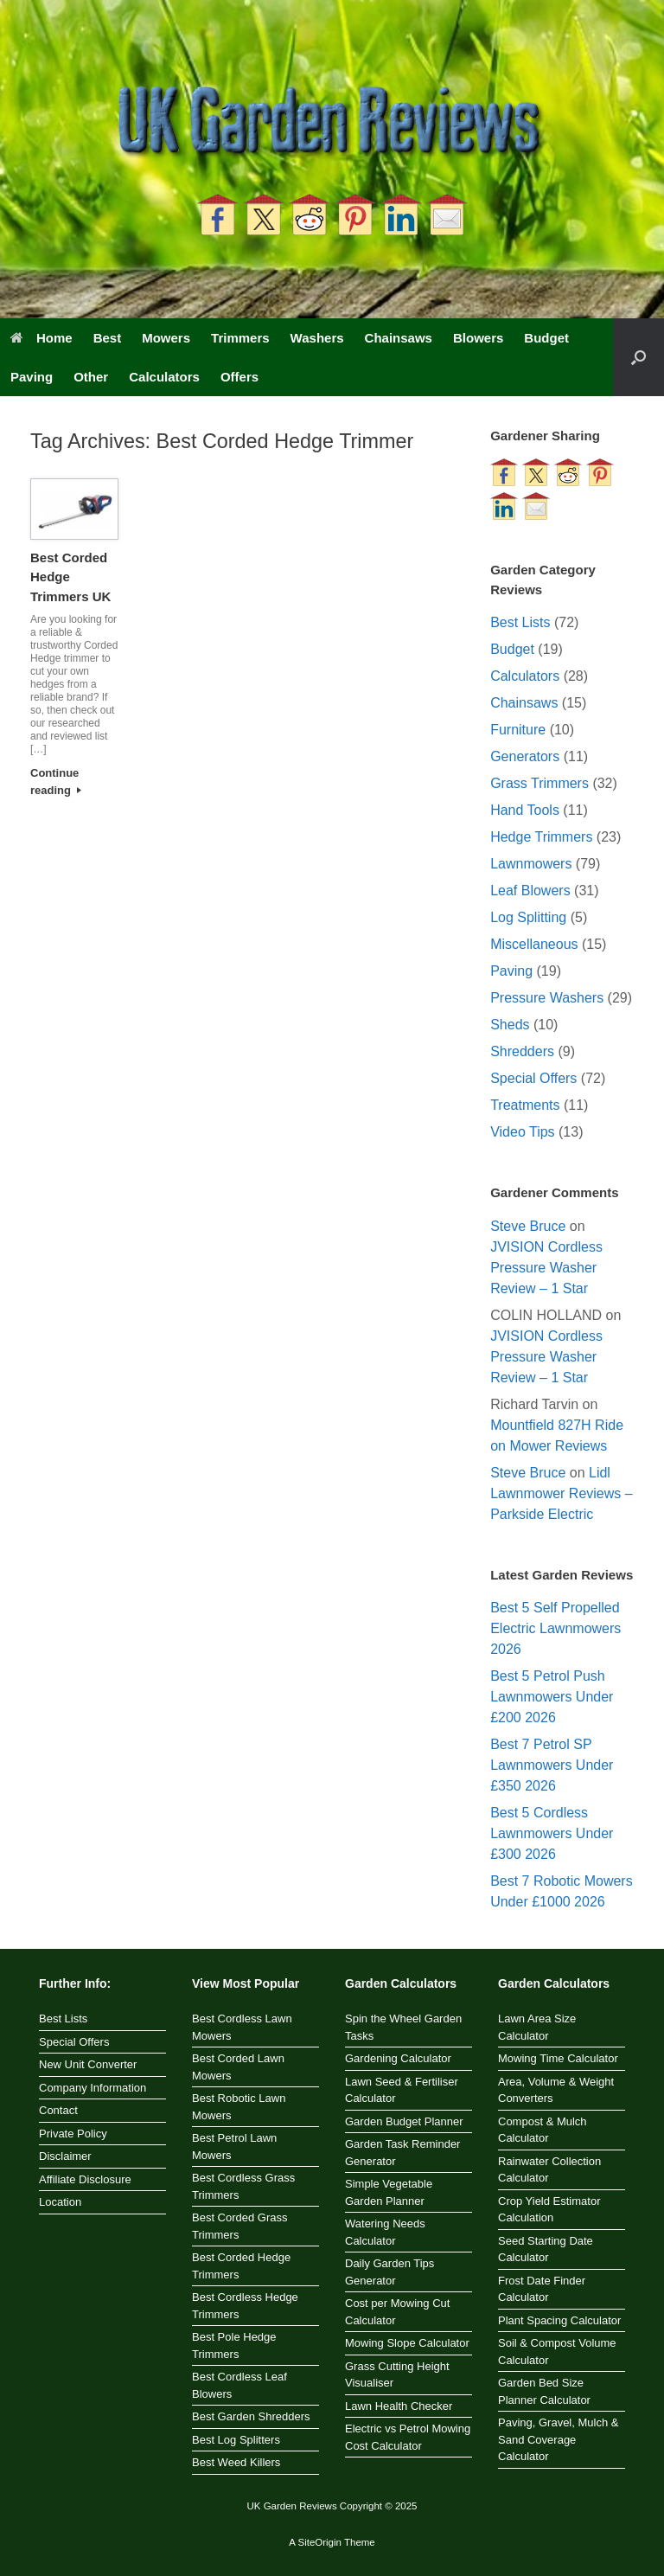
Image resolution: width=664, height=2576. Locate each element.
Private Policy (73, 2133)
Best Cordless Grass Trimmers (243, 2186)
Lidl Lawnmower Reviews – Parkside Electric (561, 1493)
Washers (317, 337)
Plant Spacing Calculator (559, 2320)
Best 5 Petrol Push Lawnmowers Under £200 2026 (551, 1697)
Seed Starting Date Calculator (545, 2249)
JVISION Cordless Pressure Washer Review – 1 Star (546, 1268)
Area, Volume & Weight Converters (556, 2090)
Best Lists (520, 622)
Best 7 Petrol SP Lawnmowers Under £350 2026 (551, 1765)
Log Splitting (528, 917)
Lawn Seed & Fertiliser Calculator (401, 2090)
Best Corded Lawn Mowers (238, 2067)
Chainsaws (398, 337)
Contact (58, 2110)
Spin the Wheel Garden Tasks (403, 2027)
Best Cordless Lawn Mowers (242, 2027)
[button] (638, 357)
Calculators (164, 376)
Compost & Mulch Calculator (542, 2130)
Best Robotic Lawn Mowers (238, 2107)
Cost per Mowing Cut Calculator (397, 2312)
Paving (31, 376)
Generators (524, 756)
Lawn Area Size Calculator (537, 2027)
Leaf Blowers (530, 890)
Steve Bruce (527, 1226)
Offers (239, 376)
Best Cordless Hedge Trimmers (245, 2306)
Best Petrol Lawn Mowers (234, 2146)
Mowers (166, 337)
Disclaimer (65, 2156)
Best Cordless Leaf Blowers (239, 2385)
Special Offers (533, 1078)
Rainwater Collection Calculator (549, 2170)
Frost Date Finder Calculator (541, 2289)
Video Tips (522, 1132)
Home (41, 337)
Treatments (524, 1105)
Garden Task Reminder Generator (402, 2152)
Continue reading (55, 781)
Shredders (522, 1051)
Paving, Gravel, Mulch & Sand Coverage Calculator (558, 2439)
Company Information (92, 2087)
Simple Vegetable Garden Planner (388, 2192)
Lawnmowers (530, 863)
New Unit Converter (88, 2064)
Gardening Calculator (398, 2058)
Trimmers (240, 337)
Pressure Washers (546, 997)
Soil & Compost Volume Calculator (557, 2351)
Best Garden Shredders (251, 2416)
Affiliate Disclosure (85, 2179)
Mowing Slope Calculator (407, 2342)
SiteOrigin (319, 2542)
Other (90, 376)
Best (107, 337)
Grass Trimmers (539, 783)
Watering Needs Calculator (385, 2232)
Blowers (478, 337)
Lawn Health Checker (398, 2406)
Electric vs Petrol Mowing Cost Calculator (407, 2437)
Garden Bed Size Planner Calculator (544, 2391)
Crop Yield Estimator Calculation (549, 2210)
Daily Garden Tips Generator (389, 2272)
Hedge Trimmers (541, 837)
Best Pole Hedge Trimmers (234, 2345)
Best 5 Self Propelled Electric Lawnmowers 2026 (555, 1628)
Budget (546, 337)
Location (60, 2201)
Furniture (518, 729)
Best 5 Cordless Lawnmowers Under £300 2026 (551, 1833)
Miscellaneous (534, 944)
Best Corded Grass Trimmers (240, 2226)
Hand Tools (524, 810)
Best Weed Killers (236, 2462)
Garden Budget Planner (404, 2121)
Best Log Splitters (236, 2439)
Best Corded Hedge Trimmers (241, 2266)
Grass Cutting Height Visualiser (397, 2375)
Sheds (509, 1024)
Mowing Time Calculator (558, 2058)
